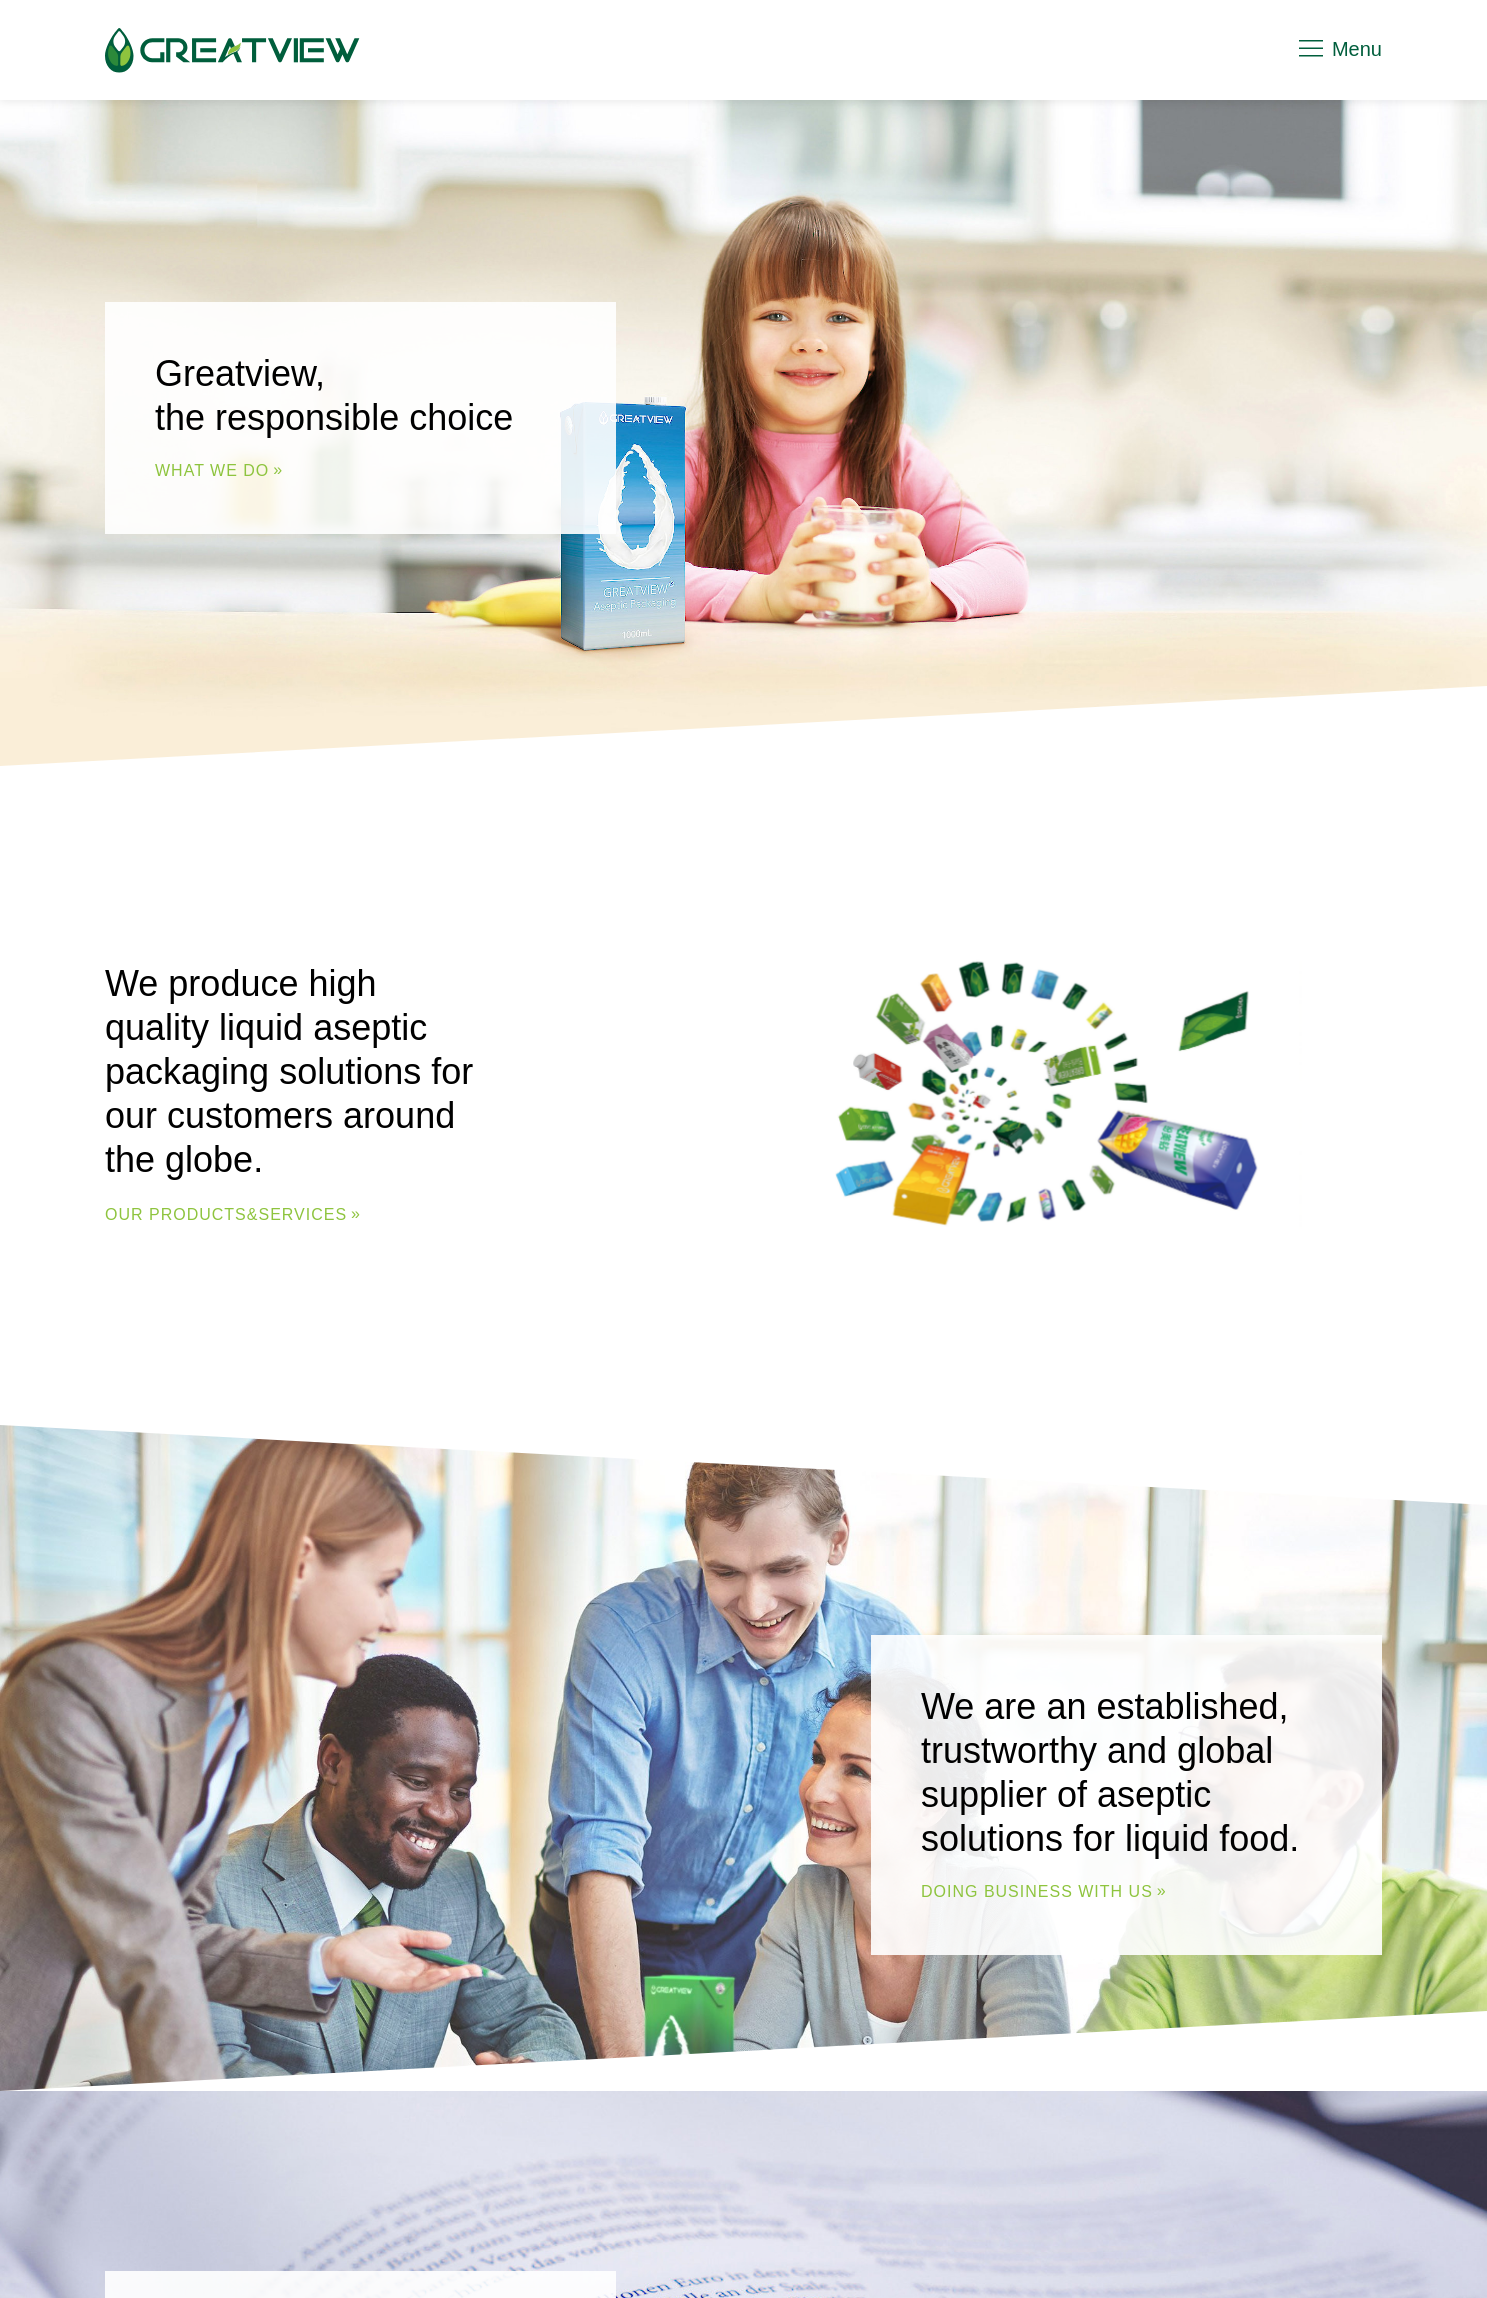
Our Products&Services (226, 1214)
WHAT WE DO (212, 470)
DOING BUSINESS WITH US (1037, 1891)
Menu (1339, 49)
